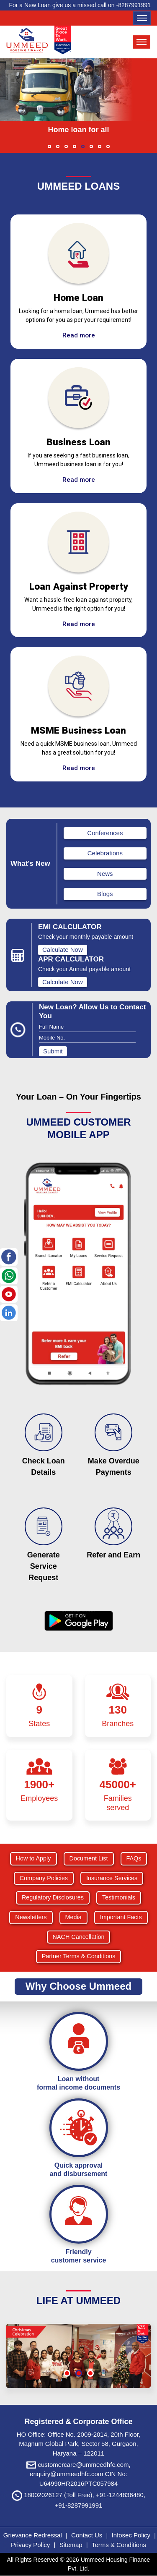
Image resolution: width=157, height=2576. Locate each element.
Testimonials (118, 1897)
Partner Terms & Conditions (79, 1956)
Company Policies (44, 1878)
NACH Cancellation (79, 1936)
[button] (49, 146)
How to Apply (33, 1858)
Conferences (105, 832)
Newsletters (30, 1917)
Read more (78, 335)
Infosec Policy (131, 2535)
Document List (88, 1858)
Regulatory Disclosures (53, 1897)
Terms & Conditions (119, 2544)
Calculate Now (62, 949)
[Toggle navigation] (142, 18)
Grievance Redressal (33, 2535)
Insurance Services (111, 1878)
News (105, 873)
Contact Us (86, 2535)
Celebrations (105, 853)
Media (73, 1917)
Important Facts (121, 1917)
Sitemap (71, 2544)
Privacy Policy (31, 2544)
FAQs (134, 1858)
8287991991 (134, 5)
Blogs (105, 893)
